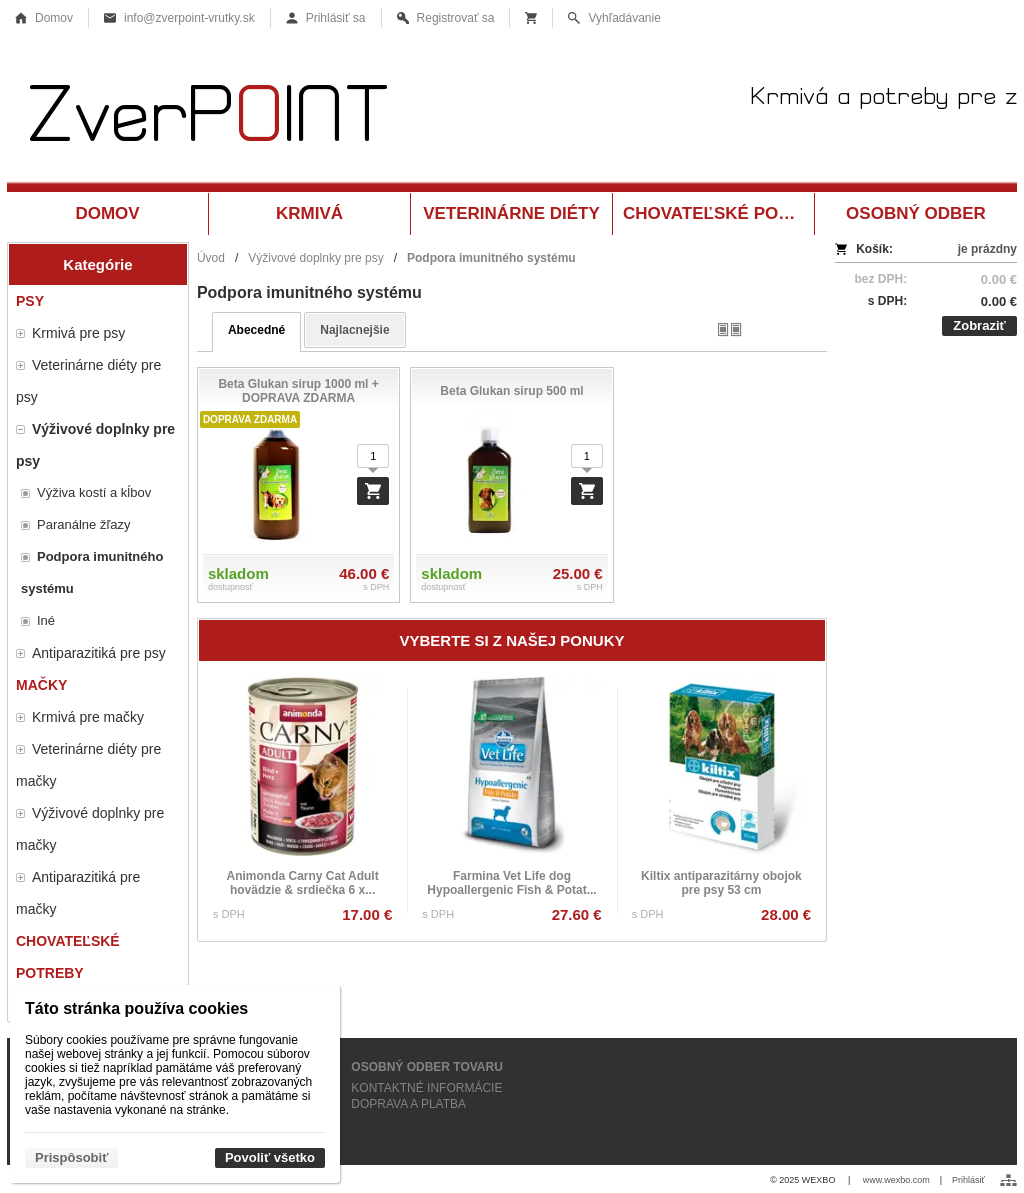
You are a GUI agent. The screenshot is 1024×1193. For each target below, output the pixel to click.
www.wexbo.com (896, 1180)
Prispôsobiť (71, 1157)
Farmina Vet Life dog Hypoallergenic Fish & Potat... (511, 883)
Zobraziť (979, 325)
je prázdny (987, 249)
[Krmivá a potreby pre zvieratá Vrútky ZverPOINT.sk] (512, 117)
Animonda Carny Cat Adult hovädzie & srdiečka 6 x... (302, 883)
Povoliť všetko (270, 1157)
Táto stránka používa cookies (136, 1008)
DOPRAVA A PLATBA (408, 1104)
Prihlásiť (968, 1180)
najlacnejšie (354, 330)
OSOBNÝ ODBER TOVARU (427, 1067)
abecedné (256, 330)
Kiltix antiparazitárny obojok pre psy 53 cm (721, 883)
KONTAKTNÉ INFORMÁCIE (426, 1088)
